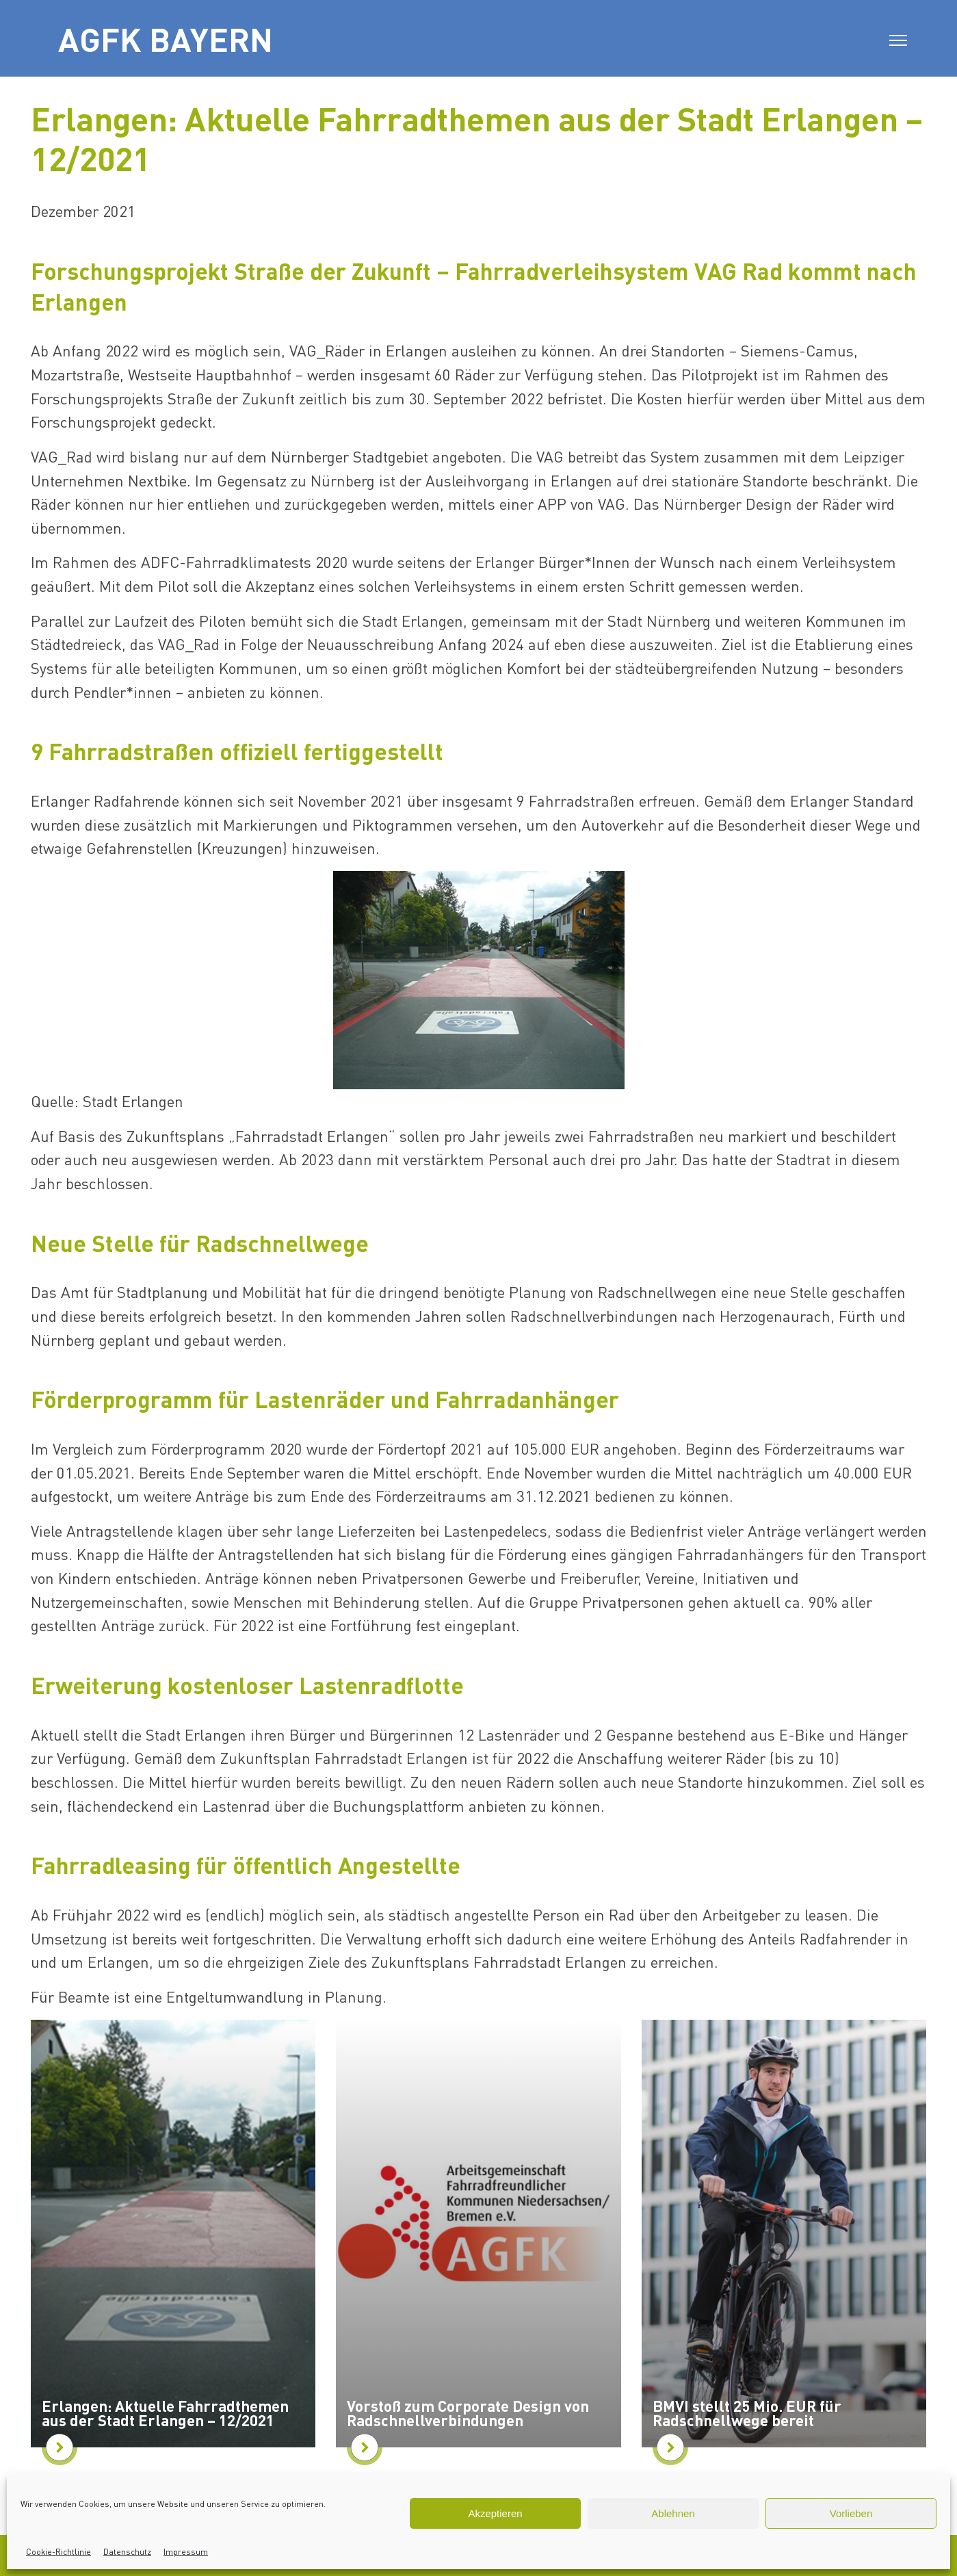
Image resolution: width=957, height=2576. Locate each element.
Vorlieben (851, 2513)
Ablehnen (672, 2513)
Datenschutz (127, 2552)
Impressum (185, 2552)
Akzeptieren (495, 2513)
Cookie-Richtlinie (58, 2552)
